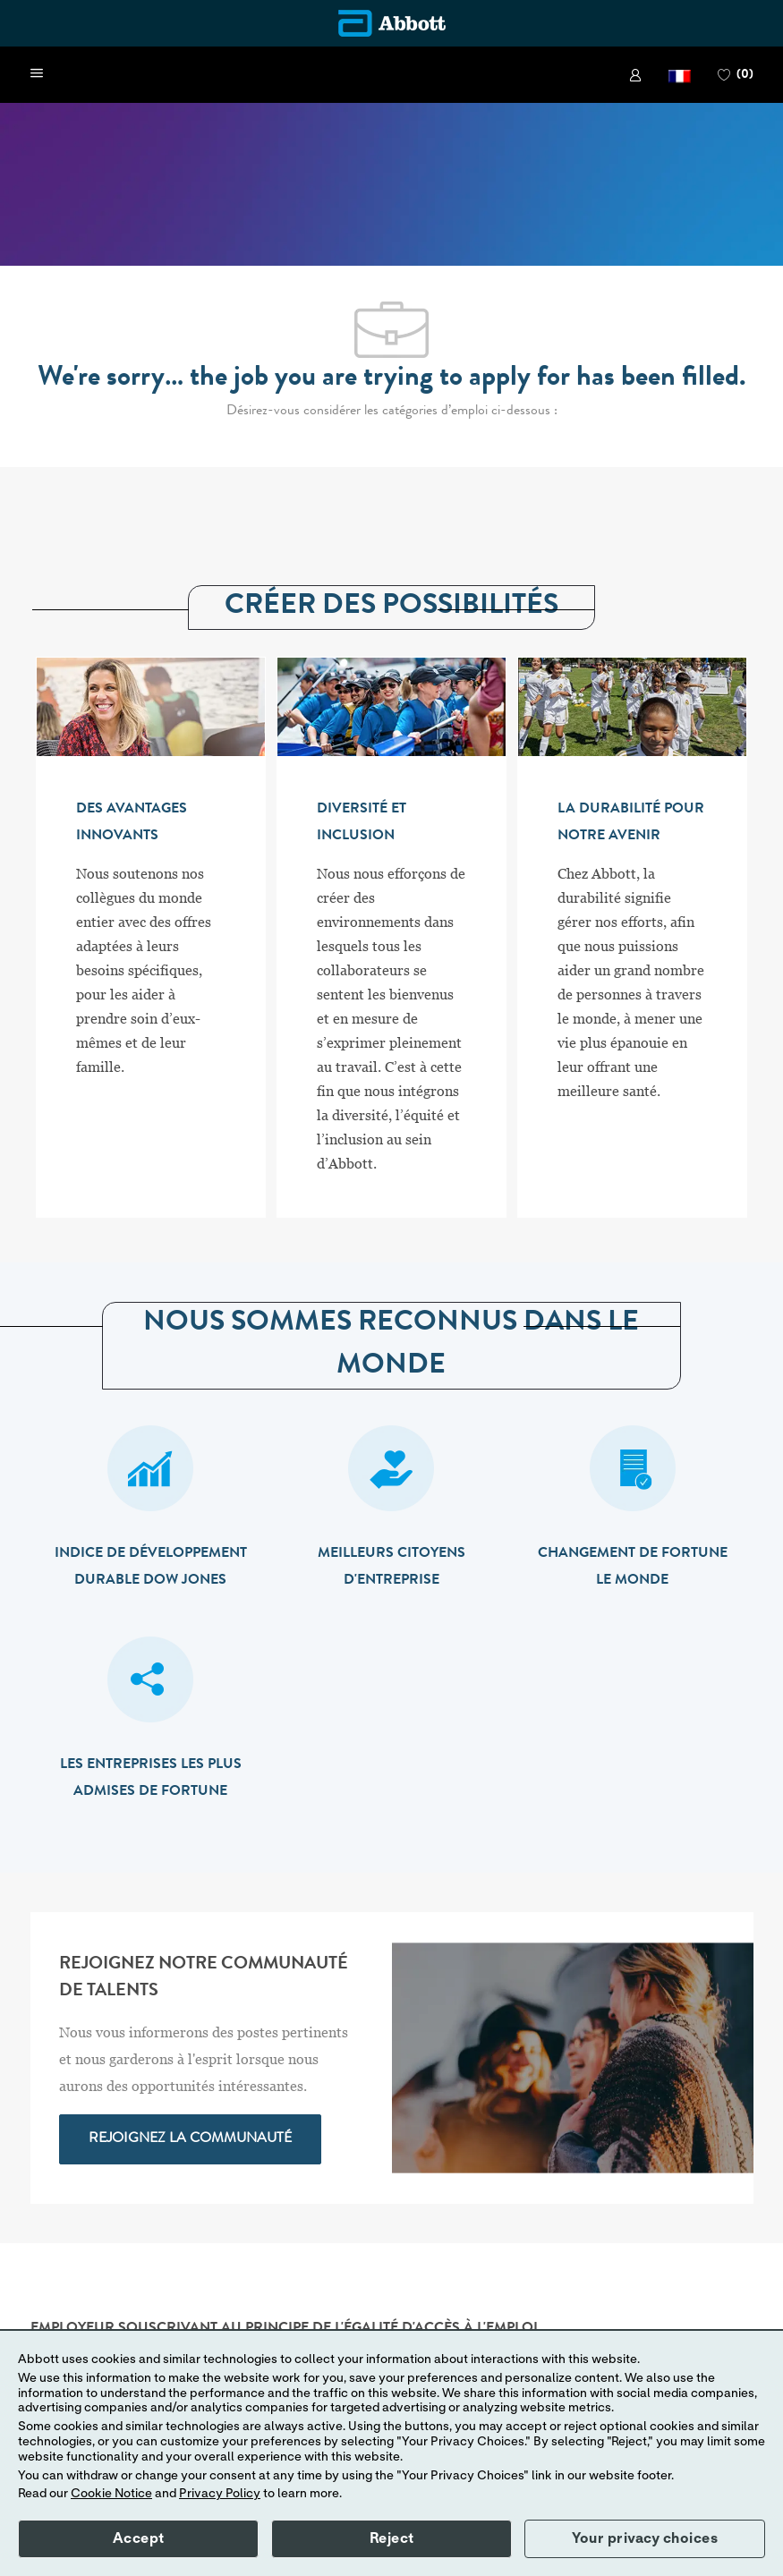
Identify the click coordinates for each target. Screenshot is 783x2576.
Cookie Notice (111, 2493)
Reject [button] (392, 2538)
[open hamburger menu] (36, 74)
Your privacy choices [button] (645, 2538)
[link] (635, 75)
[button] (679, 75)
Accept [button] (139, 2538)
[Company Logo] (391, 23)
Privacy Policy (219, 2493)
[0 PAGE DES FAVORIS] (735, 75)
